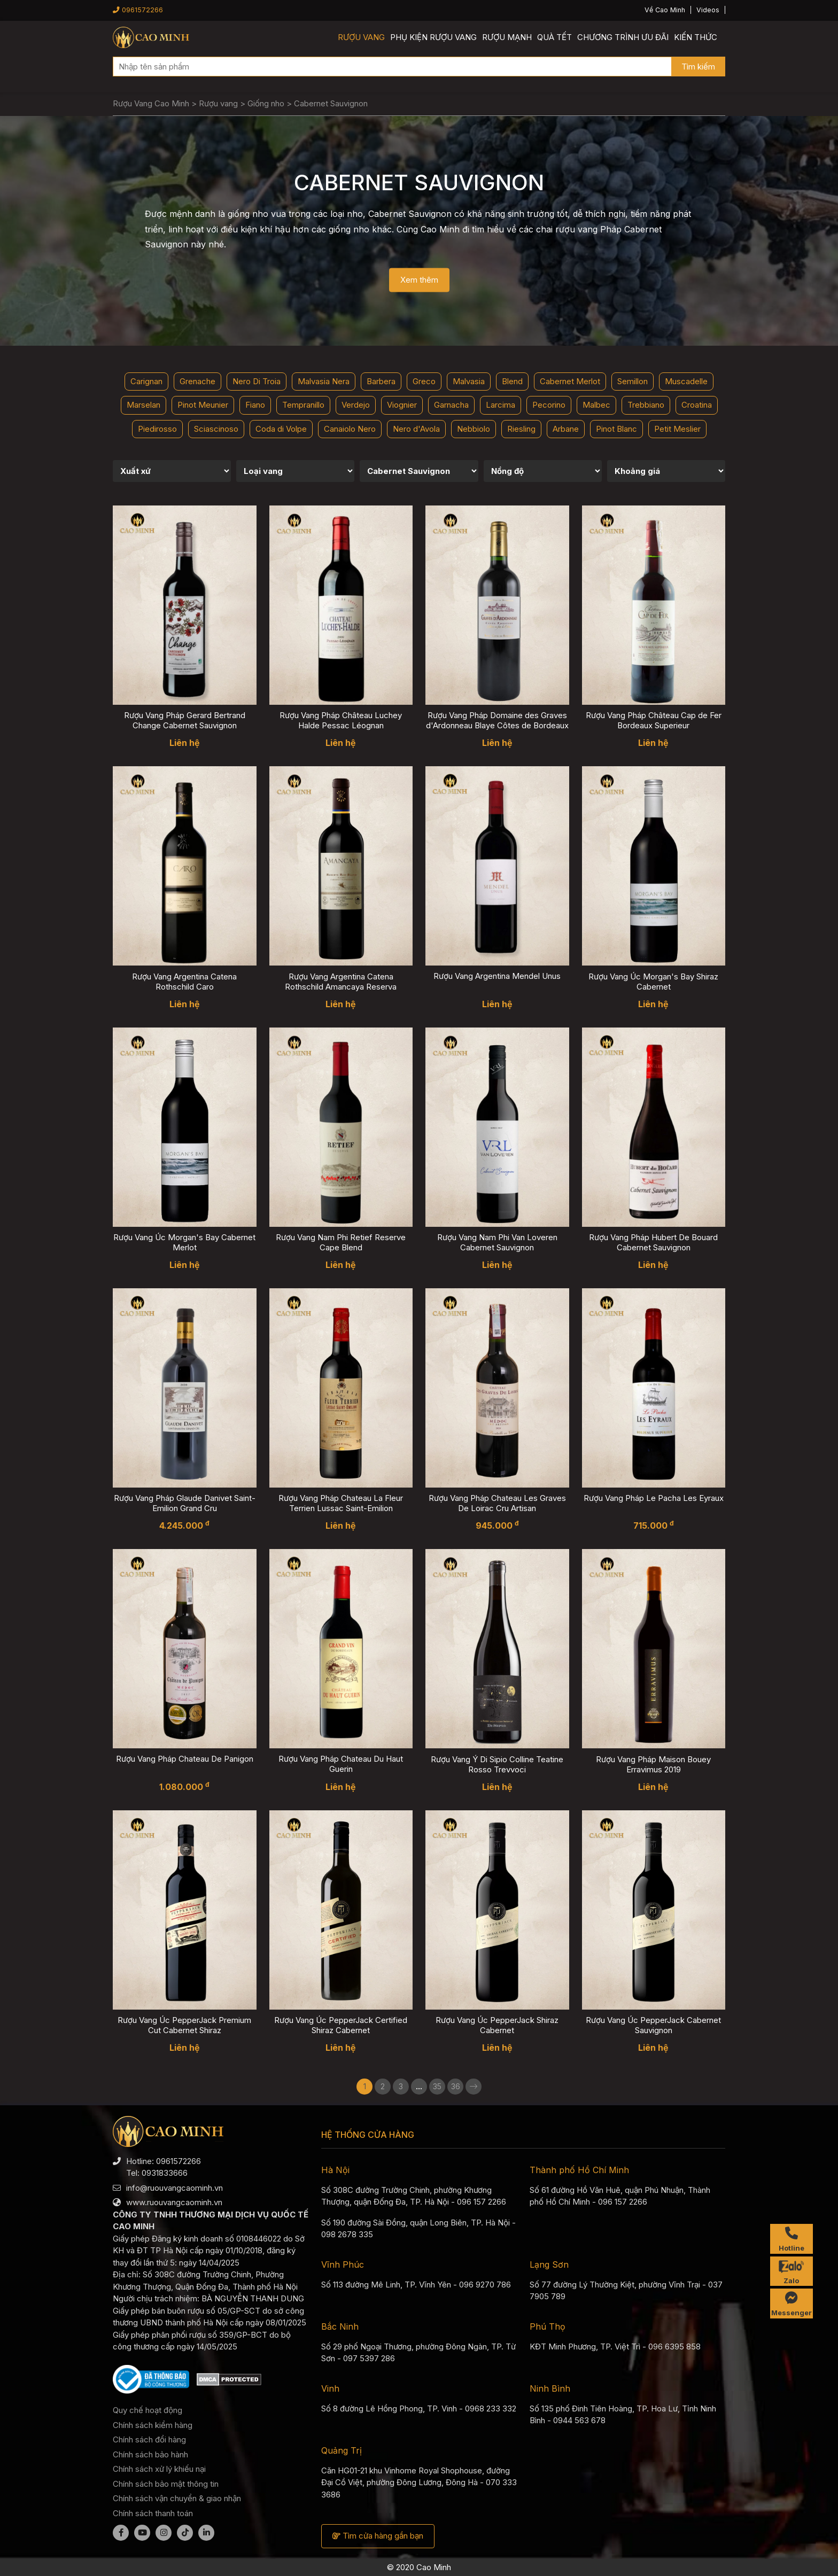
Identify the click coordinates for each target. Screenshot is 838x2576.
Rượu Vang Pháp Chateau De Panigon (184, 1759)
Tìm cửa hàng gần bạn (377, 2536)
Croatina (696, 405)
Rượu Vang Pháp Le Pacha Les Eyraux (654, 1498)
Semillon (632, 381)
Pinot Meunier (202, 405)
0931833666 (165, 2173)
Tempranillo (303, 405)
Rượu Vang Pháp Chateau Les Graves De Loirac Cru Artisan (497, 1503)
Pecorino (548, 405)
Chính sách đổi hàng (149, 2439)
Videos (707, 10)
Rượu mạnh (507, 37)
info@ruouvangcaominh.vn (174, 2188)
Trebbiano (645, 405)
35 (437, 2086)
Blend (512, 381)
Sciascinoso (216, 429)
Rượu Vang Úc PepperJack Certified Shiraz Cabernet (340, 2025)
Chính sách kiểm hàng (152, 2425)
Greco (424, 381)
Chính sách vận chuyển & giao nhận (177, 2498)
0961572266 (138, 10)
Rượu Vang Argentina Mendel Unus (497, 976)
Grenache (197, 381)
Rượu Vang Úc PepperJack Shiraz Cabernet (497, 2025)
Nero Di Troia (256, 381)
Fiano (255, 405)
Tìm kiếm (698, 66)
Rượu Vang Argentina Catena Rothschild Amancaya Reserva (341, 981)
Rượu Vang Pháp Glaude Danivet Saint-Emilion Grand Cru (184, 1503)
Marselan (143, 405)
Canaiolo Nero (350, 429)
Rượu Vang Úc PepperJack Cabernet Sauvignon (653, 2025)
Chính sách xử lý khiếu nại (159, 2469)
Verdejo (356, 405)
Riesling (521, 429)
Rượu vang (361, 37)
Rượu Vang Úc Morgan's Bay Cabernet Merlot (184, 1242)
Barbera (381, 381)
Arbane (566, 429)
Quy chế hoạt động (147, 2410)
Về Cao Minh (665, 10)
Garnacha (451, 405)
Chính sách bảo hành (150, 2454)
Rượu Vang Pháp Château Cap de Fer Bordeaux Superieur (653, 720)
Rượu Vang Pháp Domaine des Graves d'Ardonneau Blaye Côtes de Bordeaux (497, 720)
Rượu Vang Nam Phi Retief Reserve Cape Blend (341, 1242)
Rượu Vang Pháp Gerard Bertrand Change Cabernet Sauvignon (184, 720)
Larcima (500, 405)
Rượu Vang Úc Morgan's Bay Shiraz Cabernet (653, 981)
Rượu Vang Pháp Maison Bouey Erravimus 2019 (653, 1764)
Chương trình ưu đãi (623, 37)
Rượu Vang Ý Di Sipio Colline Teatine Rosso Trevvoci (497, 1764)
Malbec (596, 405)
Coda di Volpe (281, 429)
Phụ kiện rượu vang (433, 37)
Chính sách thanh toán (153, 2513)
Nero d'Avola (416, 429)
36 (455, 2086)
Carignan (146, 381)
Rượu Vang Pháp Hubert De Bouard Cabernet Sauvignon (653, 1242)
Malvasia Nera (324, 381)
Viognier (402, 405)
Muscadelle (686, 381)
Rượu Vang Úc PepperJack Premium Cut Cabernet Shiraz (184, 2025)
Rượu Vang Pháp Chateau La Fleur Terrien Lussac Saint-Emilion (340, 1503)
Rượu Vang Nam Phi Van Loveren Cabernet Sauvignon (497, 1242)
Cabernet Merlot (570, 381)
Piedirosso (157, 429)
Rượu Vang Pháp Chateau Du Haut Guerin (340, 1764)
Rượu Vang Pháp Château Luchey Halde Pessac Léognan (341, 720)
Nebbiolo (473, 429)
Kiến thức (695, 37)
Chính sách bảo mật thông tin (166, 2484)
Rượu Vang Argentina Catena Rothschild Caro (184, 981)
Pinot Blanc (616, 429)
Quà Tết (554, 37)
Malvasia (469, 381)
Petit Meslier (677, 429)
